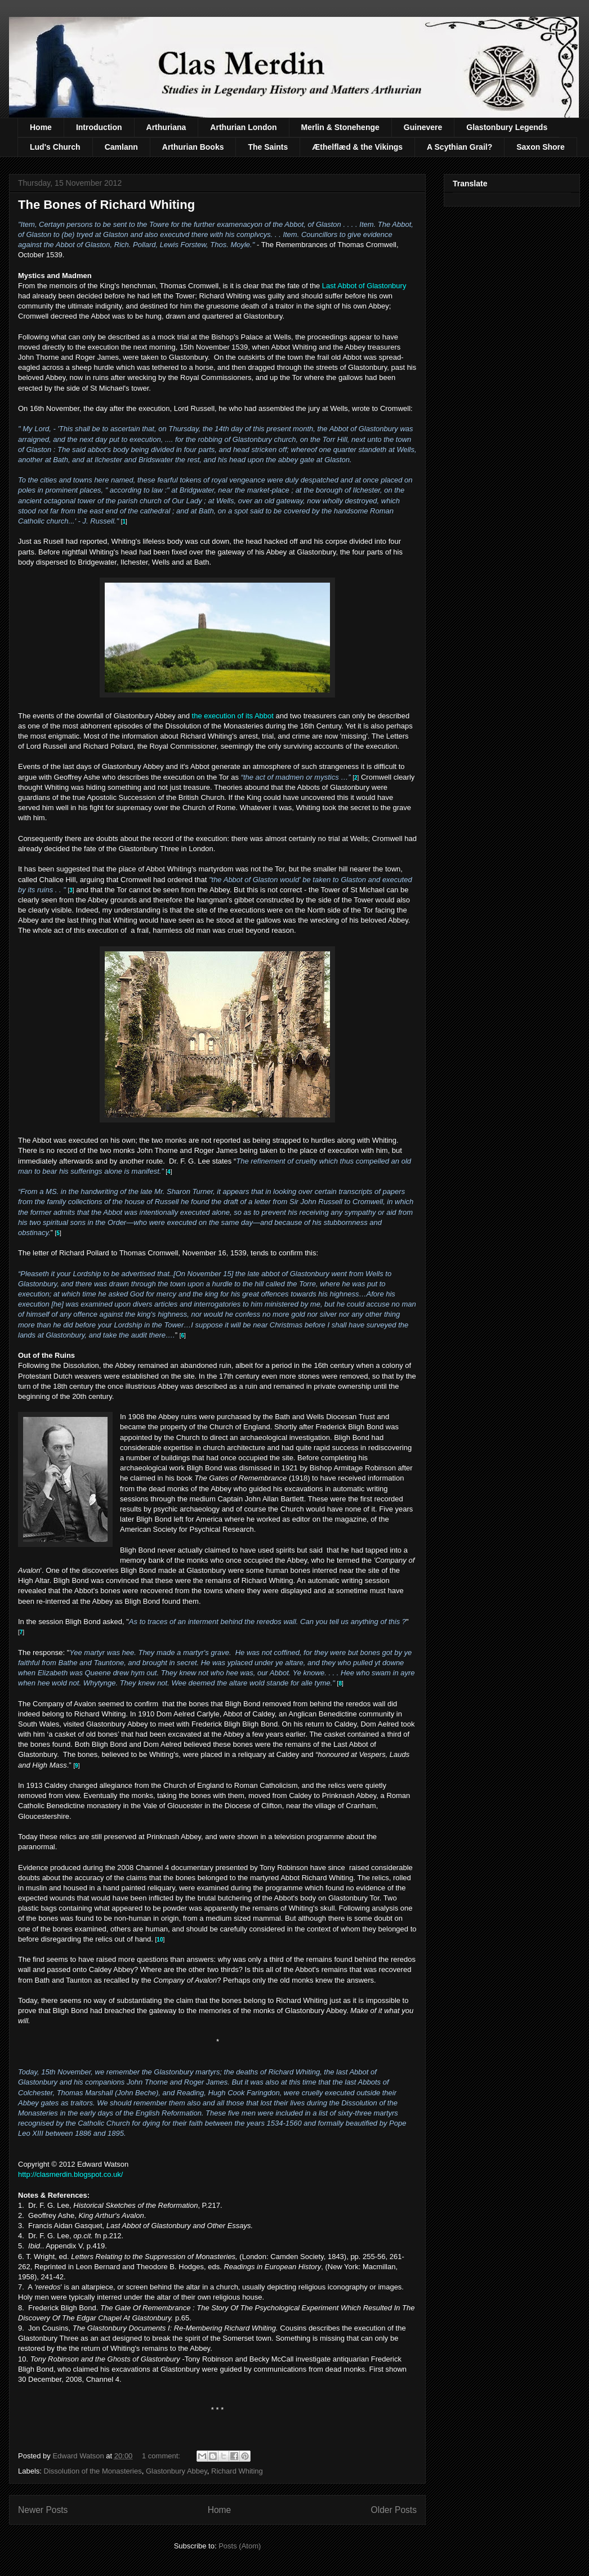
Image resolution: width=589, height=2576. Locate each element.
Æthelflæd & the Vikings (357, 146)
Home (41, 127)
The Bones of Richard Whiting (106, 205)
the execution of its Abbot (234, 716)
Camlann (121, 146)
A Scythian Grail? (459, 146)
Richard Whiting (237, 2471)
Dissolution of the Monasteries (93, 2471)
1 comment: (162, 2456)
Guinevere (423, 127)
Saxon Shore (540, 146)
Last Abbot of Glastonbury (364, 285)
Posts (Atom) (239, 2546)
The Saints (268, 146)
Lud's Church (55, 146)
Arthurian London (243, 127)
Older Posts (394, 2510)
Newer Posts (43, 2510)
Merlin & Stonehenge (340, 127)
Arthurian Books (193, 146)
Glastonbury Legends (506, 127)
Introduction (99, 127)
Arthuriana (166, 127)
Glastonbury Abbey (176, 2471)
